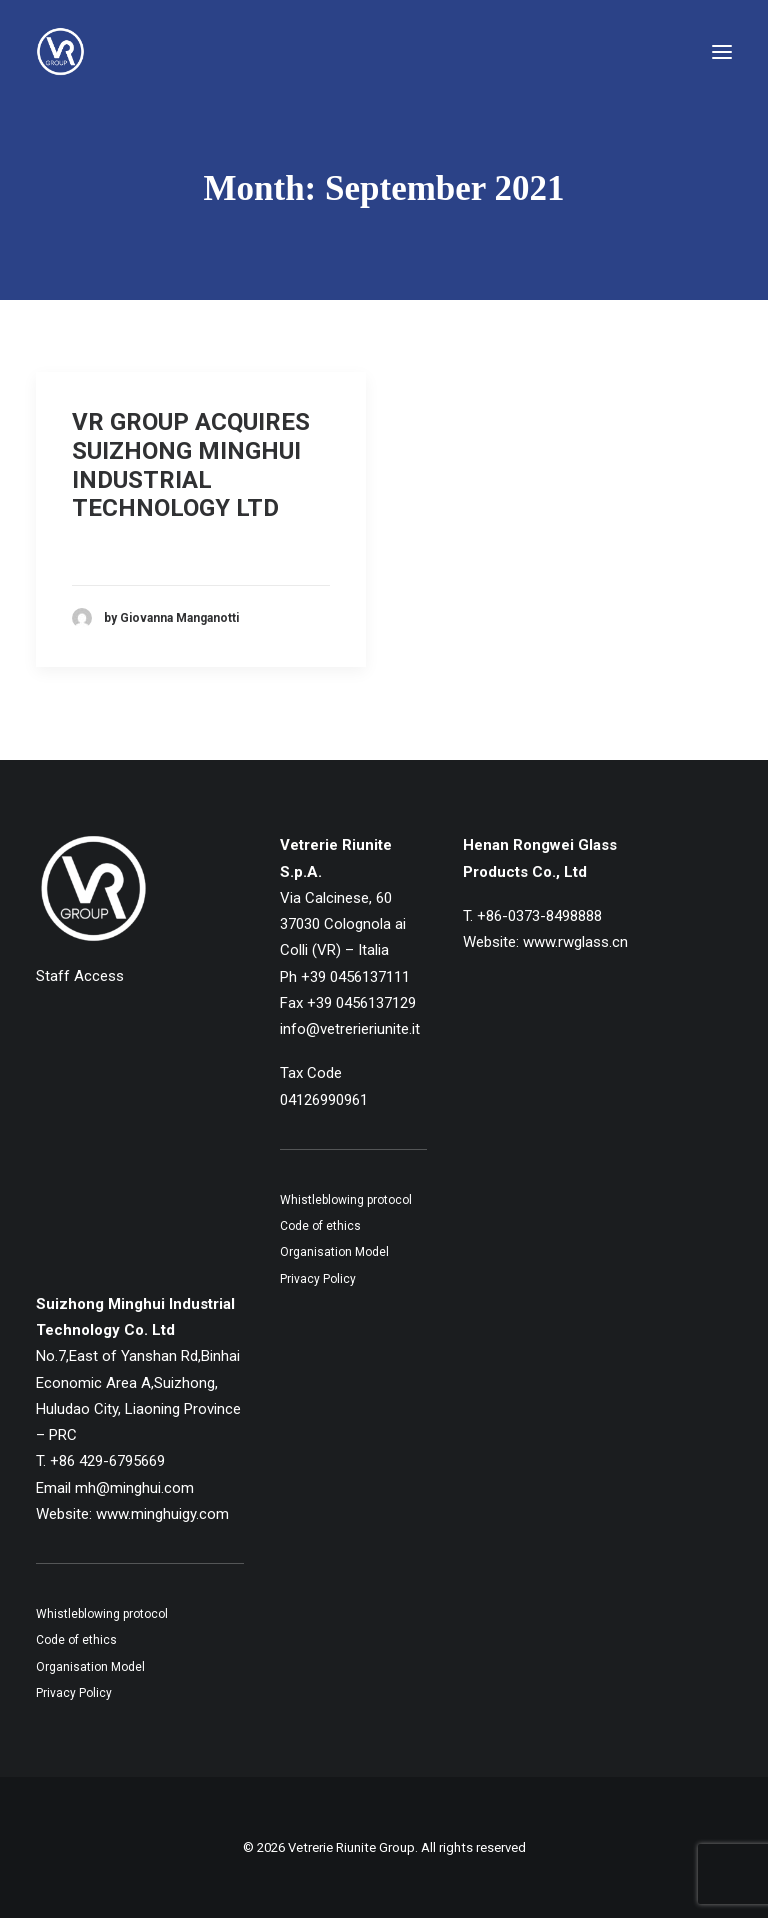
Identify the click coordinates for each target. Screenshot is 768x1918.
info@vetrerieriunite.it (350, 1029)
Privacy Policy (318, 1279)
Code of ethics (320, 1226)
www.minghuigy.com (162, 1514)
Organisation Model (334, 1252)
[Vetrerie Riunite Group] (60, 52)
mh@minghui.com (134, 1488)
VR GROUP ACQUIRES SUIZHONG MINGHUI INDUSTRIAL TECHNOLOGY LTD (191, 465)
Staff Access (80, 976)
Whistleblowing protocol (346, 1200)
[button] (722, 52)
